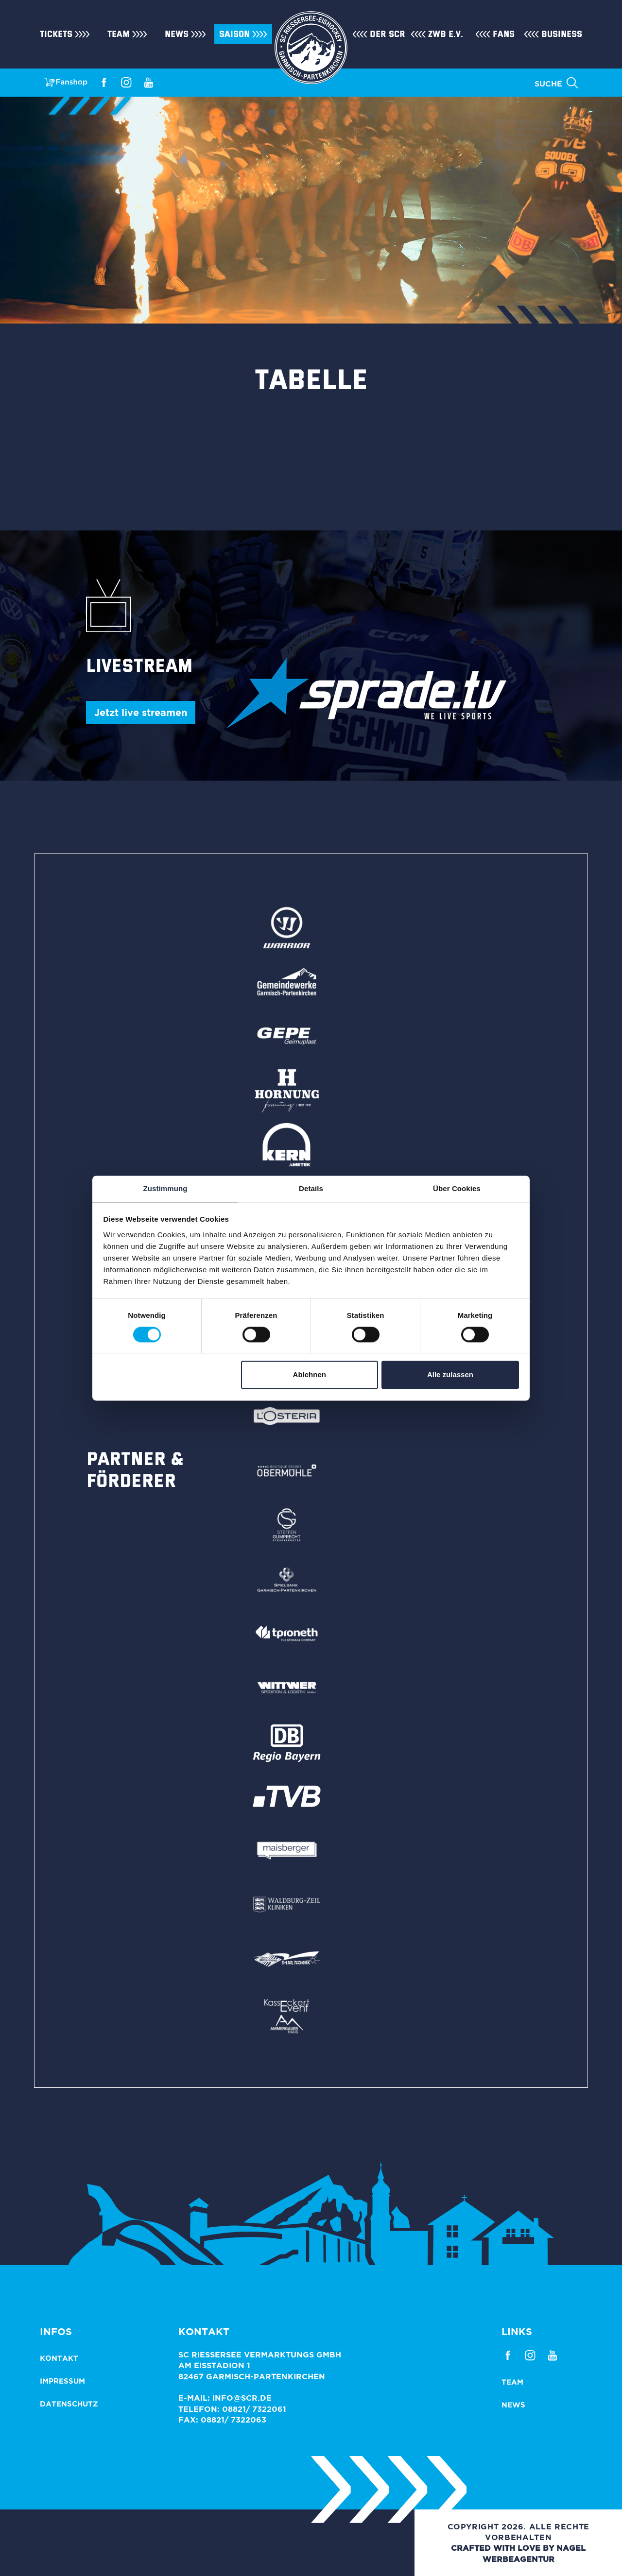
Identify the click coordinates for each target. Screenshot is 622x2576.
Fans (504, 34)
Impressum (62, 2381)
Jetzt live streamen (140, 712)
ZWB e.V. (445, 34)
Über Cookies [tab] (457, 1188)
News (177, 34)
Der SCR (387, 34)
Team (118, 34)
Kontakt (59, 2358)
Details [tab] (311, 1188)
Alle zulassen (450, 1375)
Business (561, 34)
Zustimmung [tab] (165, 1188)
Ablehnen (309, 1375)
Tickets (56, 34)
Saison (234, 34)
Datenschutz (69, 2404)
